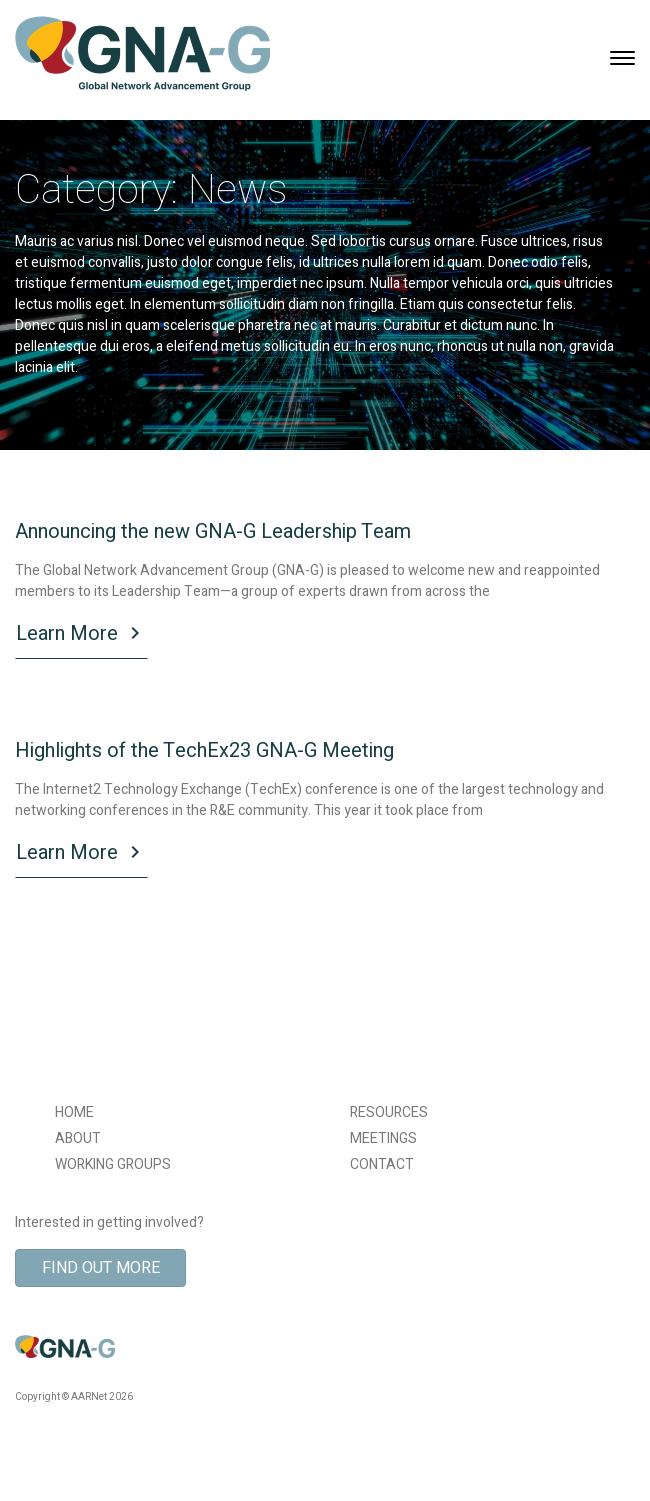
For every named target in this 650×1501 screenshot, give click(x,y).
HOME (74, 1112)
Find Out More (101, 1268)
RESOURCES (389, 1112)
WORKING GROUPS (113, 1164)
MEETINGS (383, 1138)
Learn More (81, 635)
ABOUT (78, 1138)
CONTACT (382, 1164)
